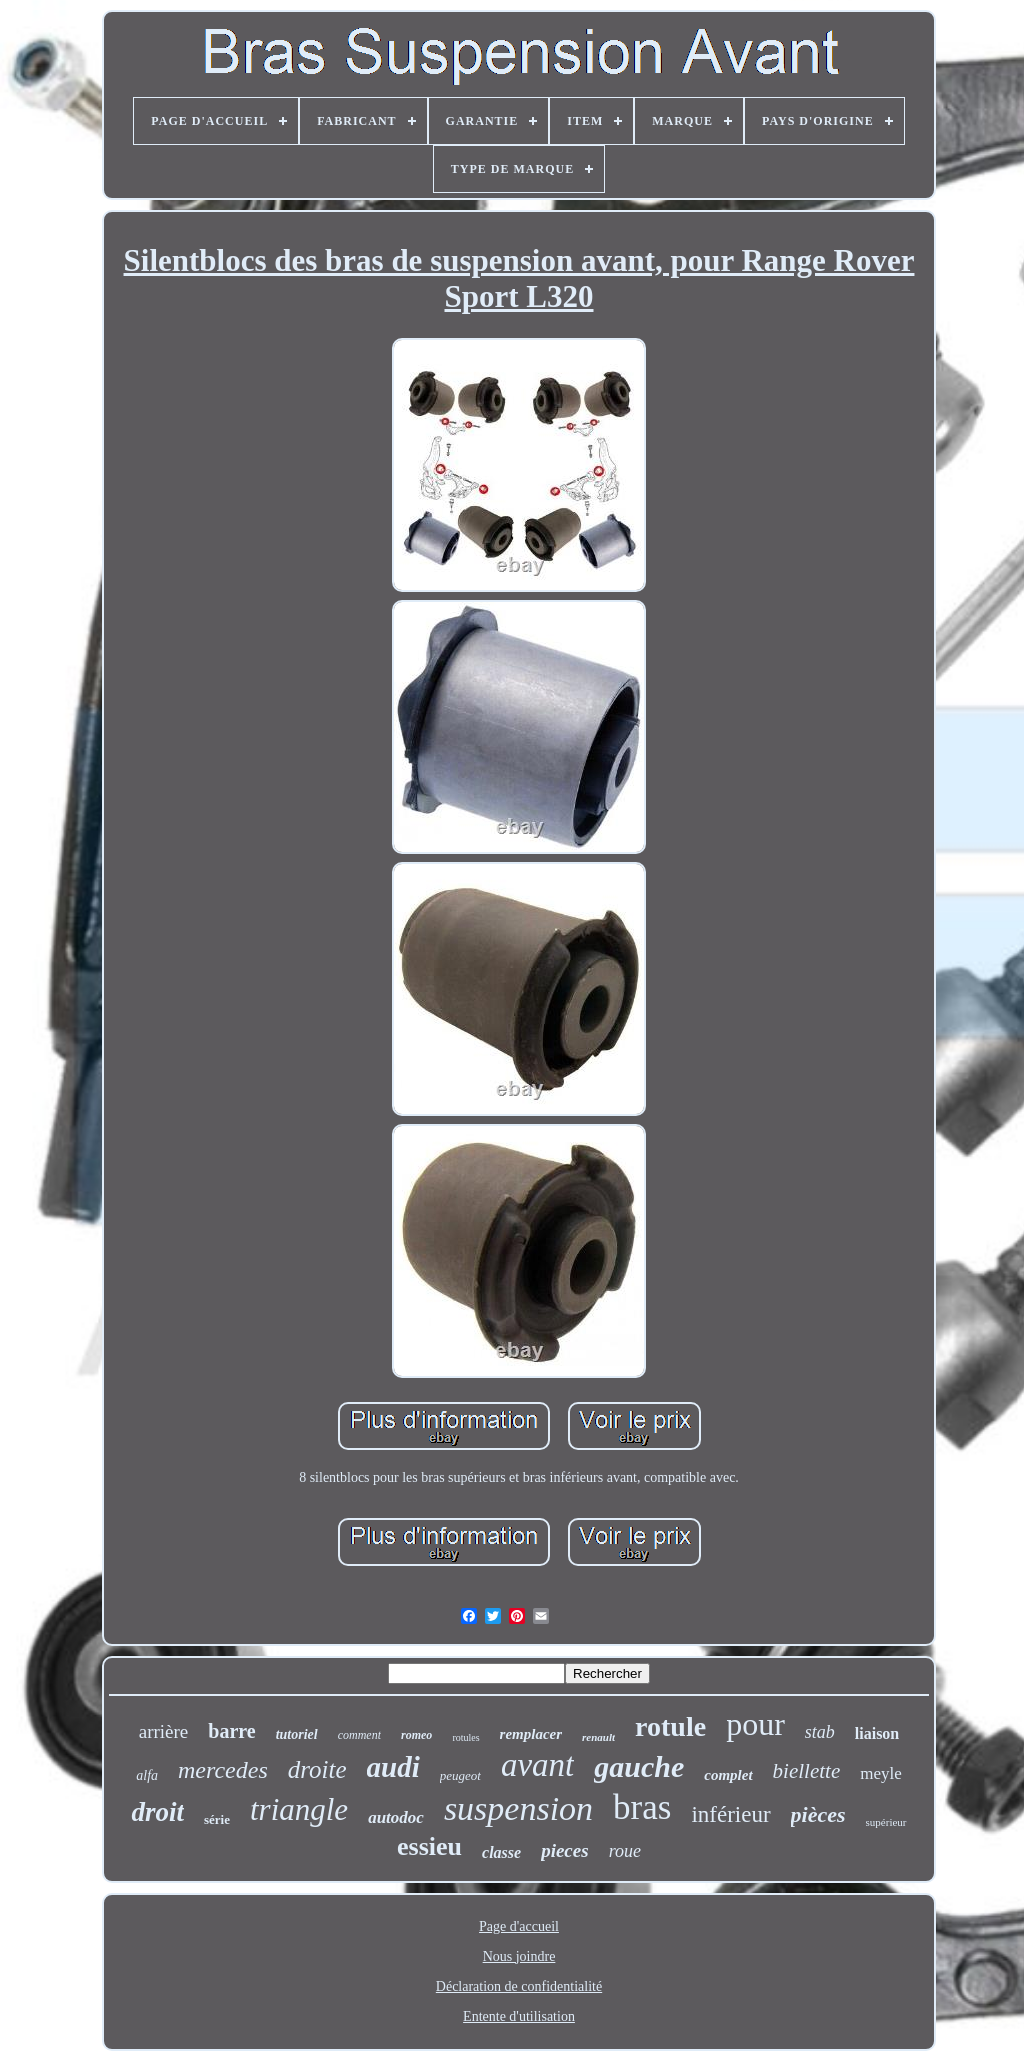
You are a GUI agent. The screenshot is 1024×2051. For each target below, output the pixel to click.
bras (642, 1807)
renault (598, 1737)
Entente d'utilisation (519, 2016)
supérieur (886, 1822)
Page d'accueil (519, 1926)
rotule (670, 1726)
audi (393, 1767)
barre (231, 1731)
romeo (416, 1735)
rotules (465, 1737)
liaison (877, 1733)
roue (625, 1851)
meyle (881, 1773)
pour (755, 1724)
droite (317, 1769)
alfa (147, 1775)
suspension (518, 1808)
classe (501, 1852)
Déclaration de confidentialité (519, 1986)
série (217, 1819)
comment (359, 1735)
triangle (299, 1809)
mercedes (223, 1770)
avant (537, 1765)
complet (728, 1775)
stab (820, 1732)
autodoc (396, 1817)
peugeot (460, 1775)
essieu (429, 1846)
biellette (807, 1771)
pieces (564, 1850)
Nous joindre (519, 1956)
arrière (164, 1731)
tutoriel (297, 1734)
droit (157, 1812)
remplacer (531, 1734)
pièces (818, 1814)
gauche (639, 1766)
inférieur (730, 1814)
